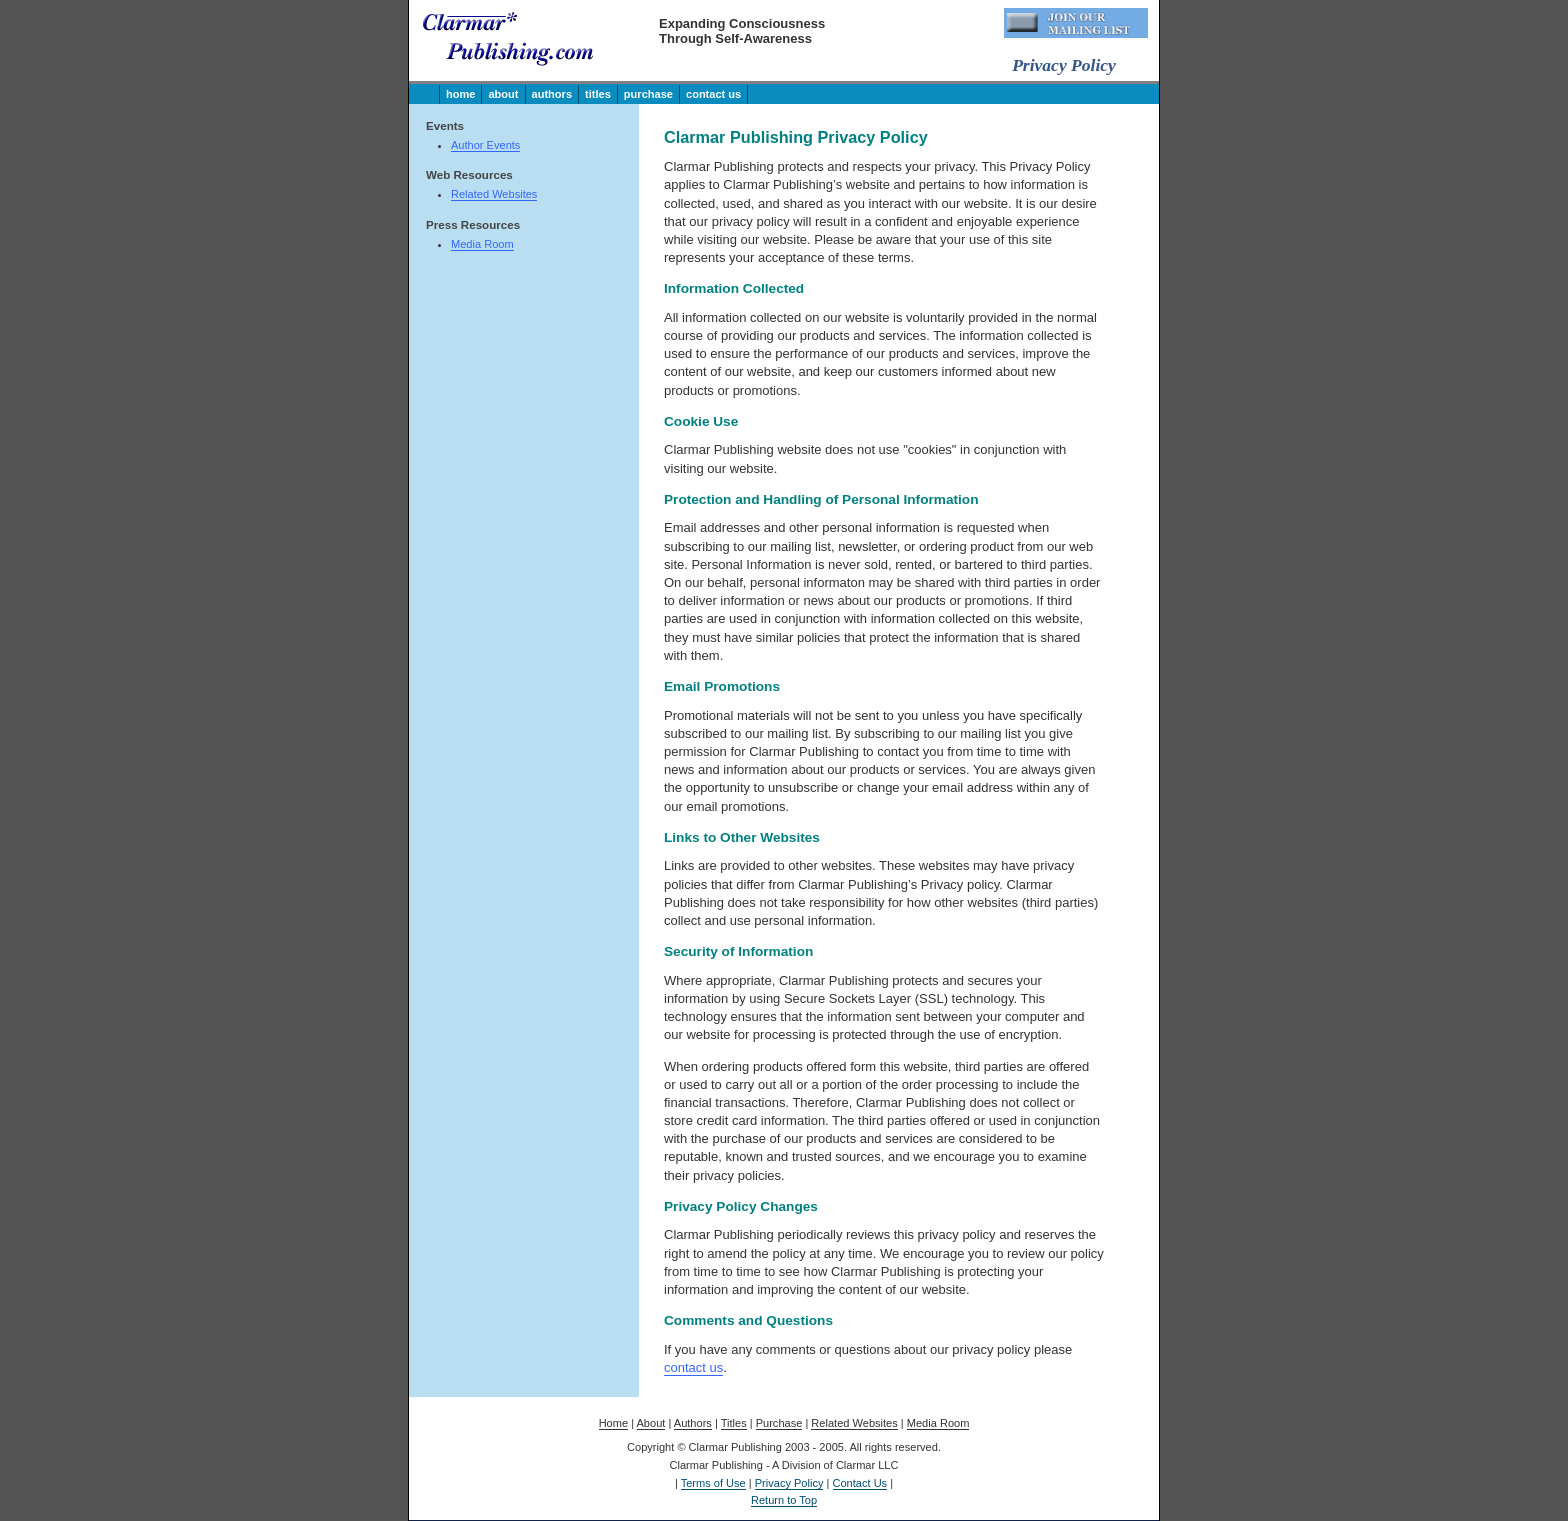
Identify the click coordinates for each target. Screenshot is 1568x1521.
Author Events (485, 145)
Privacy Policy (789, 1483)
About (503, 94)
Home (460, 94)
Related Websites (494, 194)
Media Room (482, 244)
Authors (552, 94)
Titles (598, 94)
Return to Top (784, 1500)
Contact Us (713, 94)
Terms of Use (713, 1483)
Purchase (648, 94)
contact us (693, 1367)
